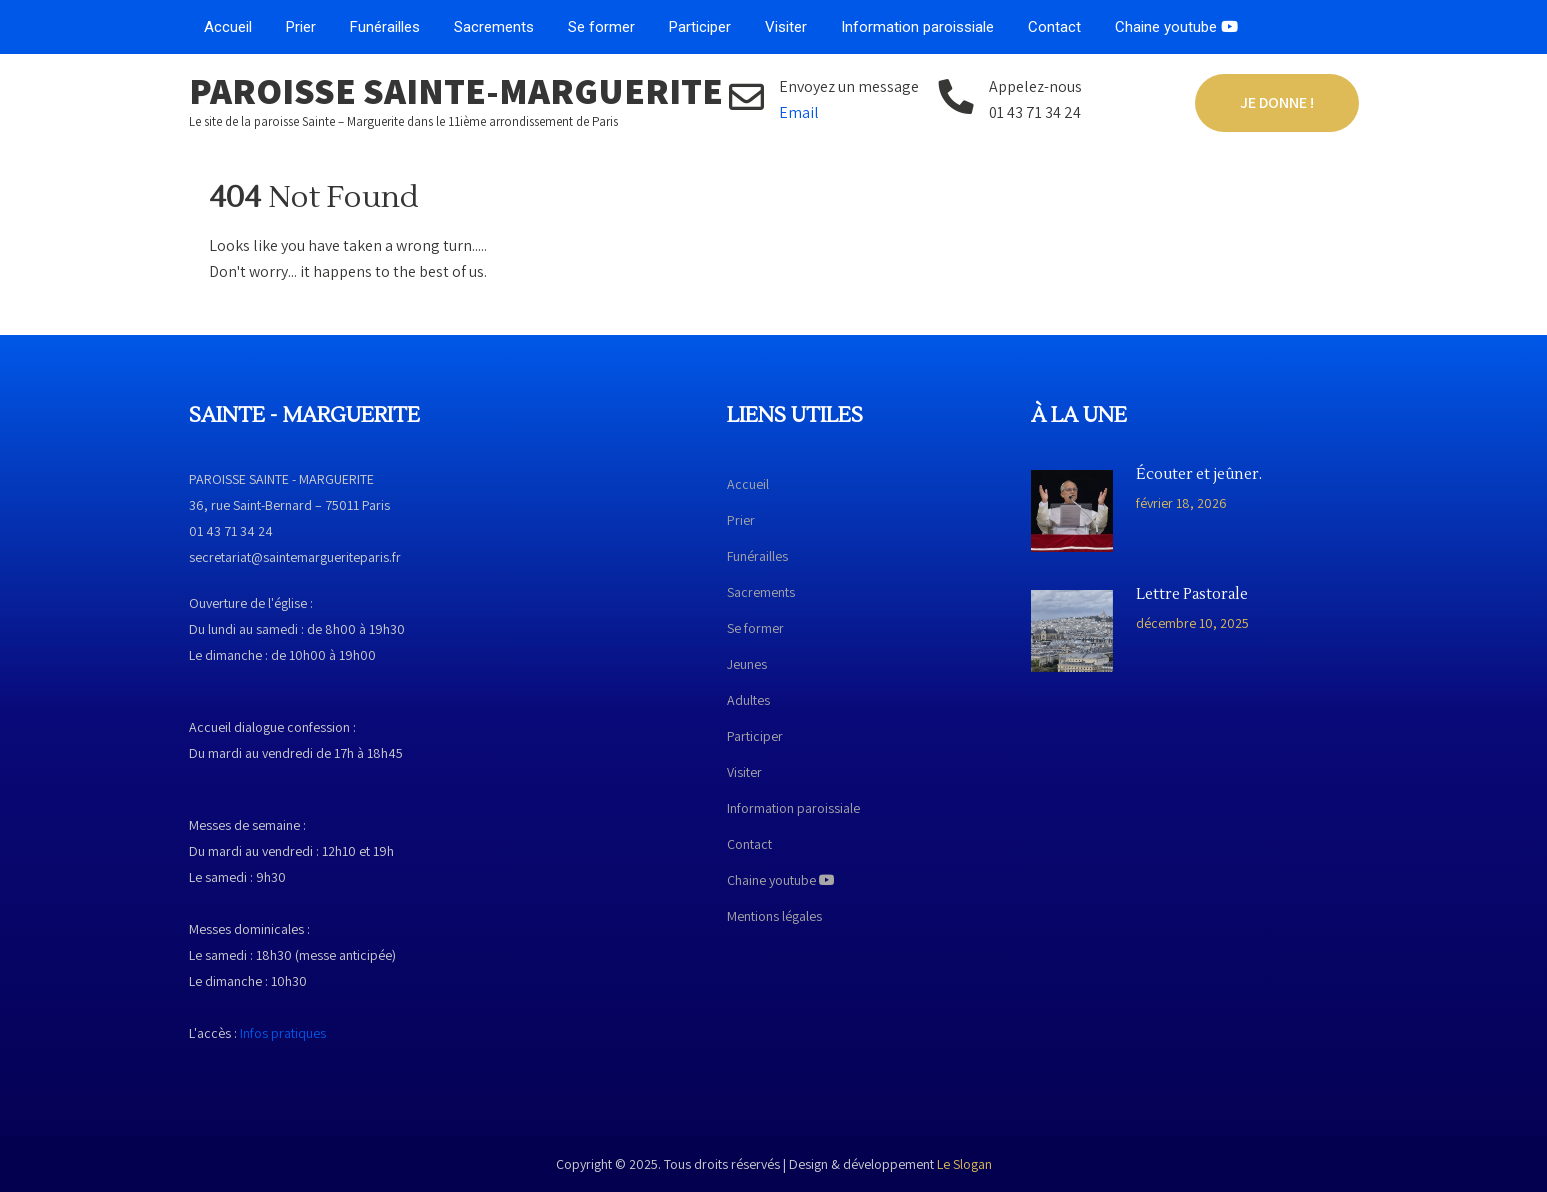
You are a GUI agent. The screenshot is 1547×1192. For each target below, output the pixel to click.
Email (799, 112)
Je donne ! (1277, 102)
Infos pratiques (283, 1033)
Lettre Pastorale (1192, 595)
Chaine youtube (1176, 27)
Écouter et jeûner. (1199, 475)
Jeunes (747, 664)
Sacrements (494, 27)
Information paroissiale (917, 27)
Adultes (748, 700)
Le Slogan (964, 1164)
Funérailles (385, 27)
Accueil (228, 27)
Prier (301, 27)
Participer (700, 27)
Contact (1054, 27)
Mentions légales (774, 916)
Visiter (786, 27)
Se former (601, 27)
